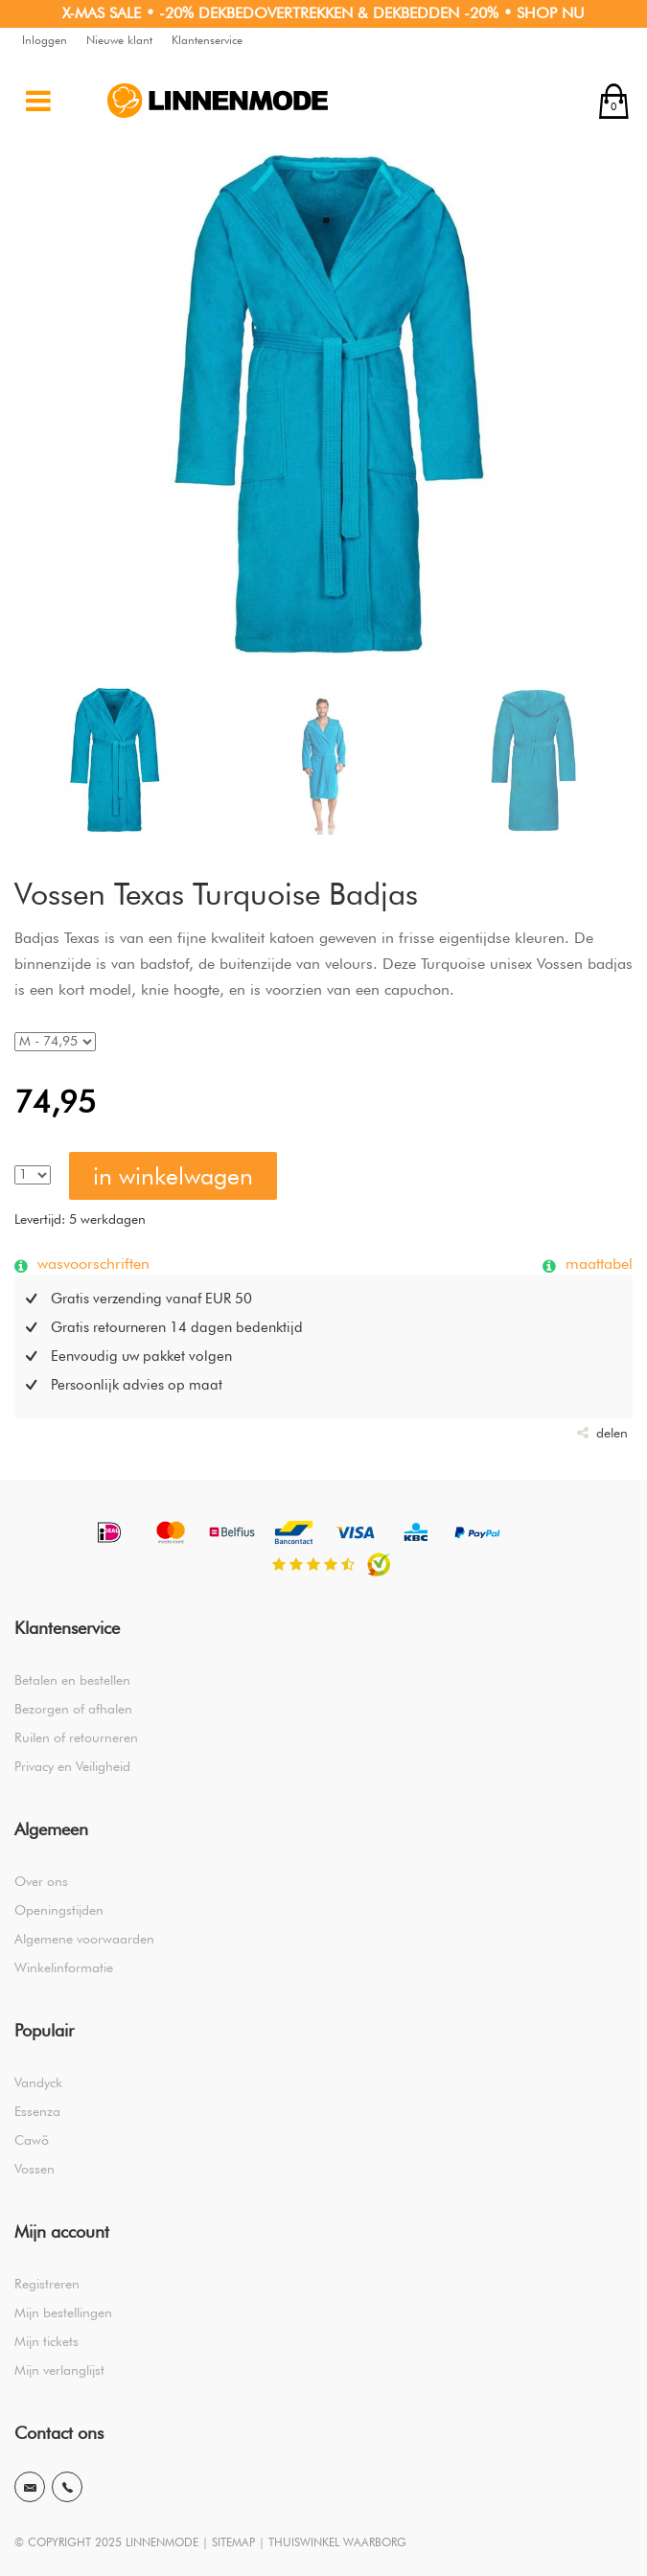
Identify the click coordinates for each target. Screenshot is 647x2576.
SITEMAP (233, 2542)
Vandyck (38, 2082)
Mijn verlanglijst (59, 2370)
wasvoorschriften (91, 1263)
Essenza (37, 2111)
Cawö (31, 2140)
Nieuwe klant (119, 40)
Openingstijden (59, 1910)
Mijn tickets (46, 2341)
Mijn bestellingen (63, 2312)
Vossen (34, 2168)
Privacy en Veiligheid (72, 1766)
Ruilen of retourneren (76, 1737)
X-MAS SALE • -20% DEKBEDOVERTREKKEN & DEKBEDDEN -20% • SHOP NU (323, 13)
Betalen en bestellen (72, 1680)
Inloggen (44, 40)
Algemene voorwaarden (84, 1938)
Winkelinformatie (63, 1967)
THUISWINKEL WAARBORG (337, 2542)
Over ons (41, 1881)
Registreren (47, 2283)
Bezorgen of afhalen (73, 1708)
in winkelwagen (173, 1176)
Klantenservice (207, 40)
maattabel (597, 1263)
